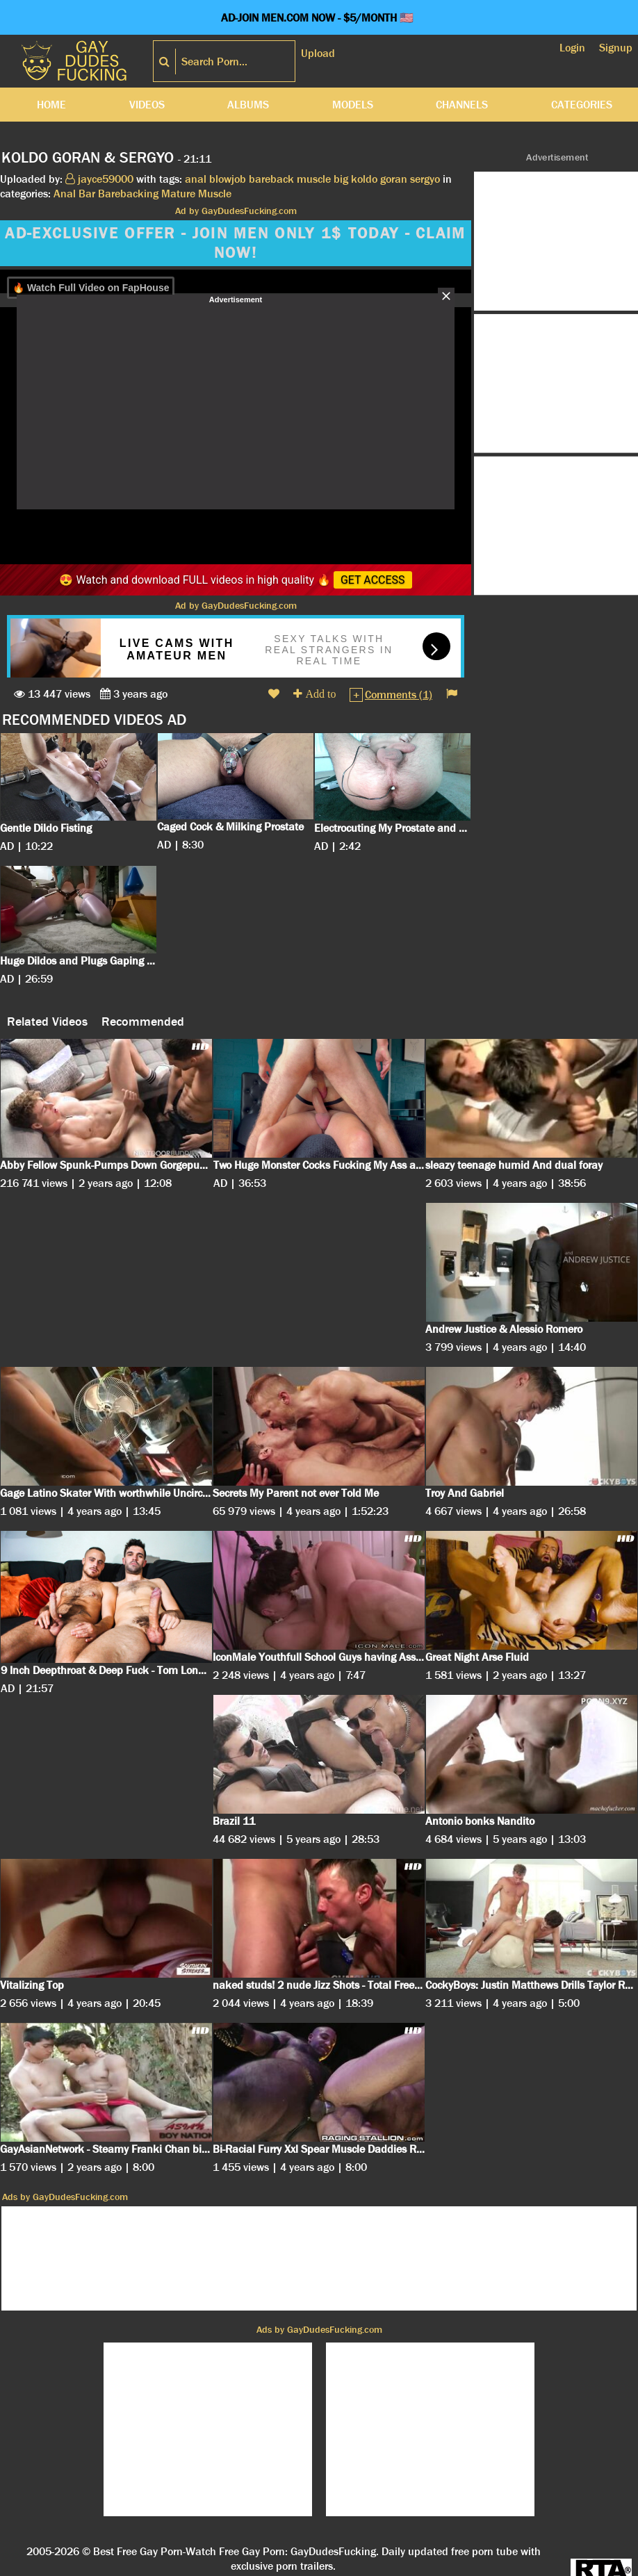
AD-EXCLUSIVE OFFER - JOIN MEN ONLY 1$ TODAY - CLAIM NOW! (235, 243)
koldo (364, 179)
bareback (271, 179)
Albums (248, 104)
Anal (65, 193)
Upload (318, 53)
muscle (314, 179)
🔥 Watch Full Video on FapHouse (91, 287)
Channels (462, 104)
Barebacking (128, 193)
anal (195, 179)
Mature (178, 193)
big (341, 179)
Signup (615, 47)
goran (393, 179)
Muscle (214, 193)
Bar (87, 193)
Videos (147, 104)
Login (572, 47)
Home (51, 104)
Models (352, 104)
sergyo (425, 179)
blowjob (227, 179)
